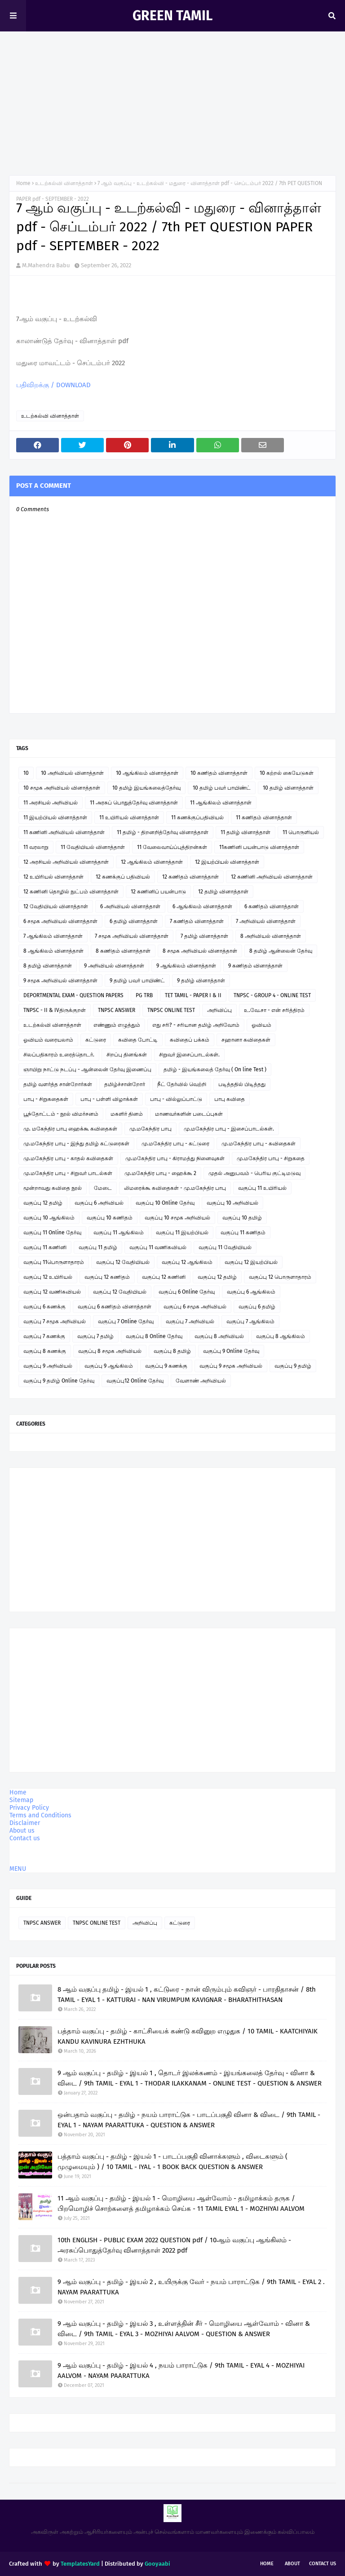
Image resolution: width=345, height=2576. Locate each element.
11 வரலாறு (36, 847)
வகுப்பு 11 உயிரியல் (262, 1188)
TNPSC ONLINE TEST (171, 1010)
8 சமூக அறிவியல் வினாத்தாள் (200, 951)
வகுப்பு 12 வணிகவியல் (52, 1292)
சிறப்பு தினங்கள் (126, 1055)
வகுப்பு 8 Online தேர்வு (154, 1336)
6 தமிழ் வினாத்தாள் (134, 921)
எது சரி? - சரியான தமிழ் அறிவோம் (195, 1025)
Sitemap (21, 1800)
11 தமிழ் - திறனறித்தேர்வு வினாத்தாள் (162, 832)
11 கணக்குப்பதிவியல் (197, 817)
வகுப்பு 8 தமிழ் (172, 1351)
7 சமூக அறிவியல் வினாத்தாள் (131, 936)
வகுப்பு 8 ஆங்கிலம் (280, 1336)
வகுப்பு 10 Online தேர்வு (165, 1203)
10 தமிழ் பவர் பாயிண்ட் (222, 788)
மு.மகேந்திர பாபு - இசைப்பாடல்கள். (229, 1129)
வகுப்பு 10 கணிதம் (110, 1218)
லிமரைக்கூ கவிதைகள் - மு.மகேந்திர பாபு (175, 1188)
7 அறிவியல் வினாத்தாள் (266, 921)
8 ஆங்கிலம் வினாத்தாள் (53, 951)
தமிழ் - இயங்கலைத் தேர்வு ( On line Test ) (215, 1069)
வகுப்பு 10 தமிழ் (242, 1218)
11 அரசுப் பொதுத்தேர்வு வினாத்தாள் (134, 803)
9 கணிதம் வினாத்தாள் (255, 966)
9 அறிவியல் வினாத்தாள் (114, 966)
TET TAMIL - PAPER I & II (193, 995)
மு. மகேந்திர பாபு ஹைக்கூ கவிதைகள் (70, 1129)
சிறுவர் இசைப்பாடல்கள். (189, 1055)
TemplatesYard (80, 2563)
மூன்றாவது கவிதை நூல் (52, 1188)
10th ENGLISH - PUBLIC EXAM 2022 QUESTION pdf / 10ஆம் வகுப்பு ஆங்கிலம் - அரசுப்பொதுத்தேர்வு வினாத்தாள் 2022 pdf (174, 2245)
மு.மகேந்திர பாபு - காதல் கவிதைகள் (68, 1158)
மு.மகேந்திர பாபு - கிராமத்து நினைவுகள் (175, 1158)
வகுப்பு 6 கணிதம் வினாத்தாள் (114, 1306)
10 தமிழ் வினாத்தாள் (288, 788)
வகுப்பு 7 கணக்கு (44, 1336)
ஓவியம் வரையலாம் (48, 1040)
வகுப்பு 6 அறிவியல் (99, 1203)
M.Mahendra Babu (46, 265)
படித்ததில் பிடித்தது (241, 1084)
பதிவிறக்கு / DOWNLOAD (53, 385)
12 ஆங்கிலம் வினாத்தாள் (152, 862)
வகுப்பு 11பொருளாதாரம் (53, 1262)
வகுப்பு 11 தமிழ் (98, 1247)
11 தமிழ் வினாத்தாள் (245, 832)
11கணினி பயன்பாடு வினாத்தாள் (259, 847)
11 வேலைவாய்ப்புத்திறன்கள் (172, 847)
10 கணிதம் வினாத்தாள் (219, 773)
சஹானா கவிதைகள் (245, 1040)
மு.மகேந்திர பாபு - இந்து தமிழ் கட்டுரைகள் (76, 1143)
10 (26, 773)
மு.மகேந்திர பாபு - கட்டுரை (175, 1143)
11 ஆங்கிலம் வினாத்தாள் (221, 803)
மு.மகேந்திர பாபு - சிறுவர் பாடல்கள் (67, 1173)
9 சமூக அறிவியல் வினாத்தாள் (60, 980)
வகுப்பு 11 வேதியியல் (225, 1247)
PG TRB (144, 995)
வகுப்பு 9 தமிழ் (292, 1366)
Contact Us (322, 2564)
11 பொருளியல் (301, 832)
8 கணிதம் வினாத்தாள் (123, 951)
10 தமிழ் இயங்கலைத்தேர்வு (146, 788)
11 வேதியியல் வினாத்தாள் (93, 847)
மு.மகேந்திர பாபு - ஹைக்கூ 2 (160, 1173)
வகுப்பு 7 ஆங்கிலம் (250, 1321)
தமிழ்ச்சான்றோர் (124, 1084)
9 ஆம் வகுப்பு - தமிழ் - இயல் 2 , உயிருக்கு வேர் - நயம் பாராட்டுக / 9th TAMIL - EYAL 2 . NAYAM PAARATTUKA (191, 2287)
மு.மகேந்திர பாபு (150, 1129)
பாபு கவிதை (229, 1099)
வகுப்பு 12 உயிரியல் (47, 1277)
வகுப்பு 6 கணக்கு (44, 1306)
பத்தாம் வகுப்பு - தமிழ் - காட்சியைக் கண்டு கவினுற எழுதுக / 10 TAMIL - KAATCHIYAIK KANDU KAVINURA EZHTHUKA (188, 2036)
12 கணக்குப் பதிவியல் (123, 877)
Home (23, 183)
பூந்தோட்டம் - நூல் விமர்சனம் (60, 1114)
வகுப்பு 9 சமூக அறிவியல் (230, 1366)
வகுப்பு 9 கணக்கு (166, 1366)
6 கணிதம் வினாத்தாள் (271, 906)
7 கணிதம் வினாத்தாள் (197, 921)
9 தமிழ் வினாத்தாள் (201, 980)
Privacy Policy (29, 1808)
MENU (17, 1869)
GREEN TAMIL (172, 16)
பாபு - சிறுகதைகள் (45, 1099)
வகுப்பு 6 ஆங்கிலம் (251, 1292)
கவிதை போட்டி (138, 1040)
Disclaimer (24, 1823)
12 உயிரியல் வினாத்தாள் (53, 877)
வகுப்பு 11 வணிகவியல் (157, 1247)
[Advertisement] (172, 99)
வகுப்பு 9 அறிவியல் (47, 1366)
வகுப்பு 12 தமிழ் (42, 1203)
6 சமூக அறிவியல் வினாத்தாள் (60, 921)
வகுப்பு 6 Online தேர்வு (187, 1292)
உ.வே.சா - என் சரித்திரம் (274, 1010)
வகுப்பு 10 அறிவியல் (232, 1203)
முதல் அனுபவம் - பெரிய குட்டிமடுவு (254, 1173)
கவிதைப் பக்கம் (189, 1040)
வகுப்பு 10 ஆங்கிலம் (49, 1218)
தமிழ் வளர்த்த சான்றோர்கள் (57, 1084)
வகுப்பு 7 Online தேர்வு (126, 1321)
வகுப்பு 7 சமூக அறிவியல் (54, 1321)
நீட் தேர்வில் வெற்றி (181, 1084)
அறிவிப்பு (219, 1010)
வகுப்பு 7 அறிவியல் (190, 1321)
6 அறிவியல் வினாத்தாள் (130, 906)
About (292, 2564)
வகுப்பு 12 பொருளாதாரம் (280, 1277)
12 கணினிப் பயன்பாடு (158, 891)
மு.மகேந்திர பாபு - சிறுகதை (271, 1158)
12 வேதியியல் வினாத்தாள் (55, 906)
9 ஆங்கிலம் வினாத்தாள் (186, 966)
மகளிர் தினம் (127, 1114)
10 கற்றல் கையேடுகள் (287, 773)
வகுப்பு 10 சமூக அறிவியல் (177, 1218)
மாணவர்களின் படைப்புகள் (189, 1114)
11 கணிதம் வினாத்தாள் (264, 817)
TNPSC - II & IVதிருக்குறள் (54, 1010)
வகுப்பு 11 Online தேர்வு (52, 1232)
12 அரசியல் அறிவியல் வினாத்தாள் (66, 862)
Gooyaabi (157, 2563)
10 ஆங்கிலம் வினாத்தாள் (147, 773)
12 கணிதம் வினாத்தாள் (190, 877)
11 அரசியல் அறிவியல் (50, 803)
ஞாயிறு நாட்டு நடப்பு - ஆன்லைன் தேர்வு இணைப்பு (87, 1069)
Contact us (24, 1838)
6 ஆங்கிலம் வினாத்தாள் (202, 906)
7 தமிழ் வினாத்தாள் (204, 936)
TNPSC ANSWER (116, 1010)
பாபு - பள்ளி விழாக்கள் (109, 1099)
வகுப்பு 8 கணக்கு (44, 1351)
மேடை (103, 1188)
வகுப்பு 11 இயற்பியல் (182, 1232)
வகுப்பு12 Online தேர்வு (135, 1381)
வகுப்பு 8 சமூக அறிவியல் (110, 1351)
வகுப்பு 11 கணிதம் (243, 1232)
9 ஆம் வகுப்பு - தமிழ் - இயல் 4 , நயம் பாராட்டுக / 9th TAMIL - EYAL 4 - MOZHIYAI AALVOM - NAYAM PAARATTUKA (181, 2370)
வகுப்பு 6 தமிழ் (257, 1306)
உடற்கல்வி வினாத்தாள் (64, 183)
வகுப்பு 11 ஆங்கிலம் (118, 1232)
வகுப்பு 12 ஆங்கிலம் (187, 1262)
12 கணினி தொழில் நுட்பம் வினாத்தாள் (71, 891)
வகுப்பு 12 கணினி (164, 1277)
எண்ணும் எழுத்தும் (116, 1025)
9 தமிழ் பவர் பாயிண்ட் (137, 980)
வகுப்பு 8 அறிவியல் (219, 1336)
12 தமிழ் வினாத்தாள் (223, 891)
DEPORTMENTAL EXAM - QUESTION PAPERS (73, 995)
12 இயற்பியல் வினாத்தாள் (227, 862)
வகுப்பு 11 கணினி (44, 1247)
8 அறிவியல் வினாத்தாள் (270, 936)
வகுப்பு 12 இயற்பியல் (251, 1262)
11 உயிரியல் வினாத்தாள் (129, 817)
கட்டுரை (95, 1040)
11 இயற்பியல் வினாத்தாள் (55, 817)
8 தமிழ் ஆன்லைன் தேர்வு (280, 951)
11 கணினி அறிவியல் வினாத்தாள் (64, 832)
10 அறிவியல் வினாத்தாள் (72, 773)
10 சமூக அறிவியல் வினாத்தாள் (61, 788)
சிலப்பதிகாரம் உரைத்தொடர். (58, 1055)
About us (22, 1830)
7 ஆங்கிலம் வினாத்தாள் (53, 936)
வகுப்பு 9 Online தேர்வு (231, 1351)
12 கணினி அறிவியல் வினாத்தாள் (272, 877)
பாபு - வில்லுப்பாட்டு (176, 1099)
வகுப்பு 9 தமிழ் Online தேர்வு (58, 1381)
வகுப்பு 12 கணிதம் (107, 1277)
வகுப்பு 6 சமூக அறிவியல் (195, 1306)
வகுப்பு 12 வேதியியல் (123, 1262)
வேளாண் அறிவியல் (201, 1381)
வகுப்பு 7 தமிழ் (95, 1336)
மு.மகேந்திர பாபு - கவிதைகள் (258, 1143)
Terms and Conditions (40, 1815)
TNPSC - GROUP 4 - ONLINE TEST (272, 995)
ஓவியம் (261, 1025)
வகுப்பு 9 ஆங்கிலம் (108, 1366)
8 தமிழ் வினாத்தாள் (47, 966)
